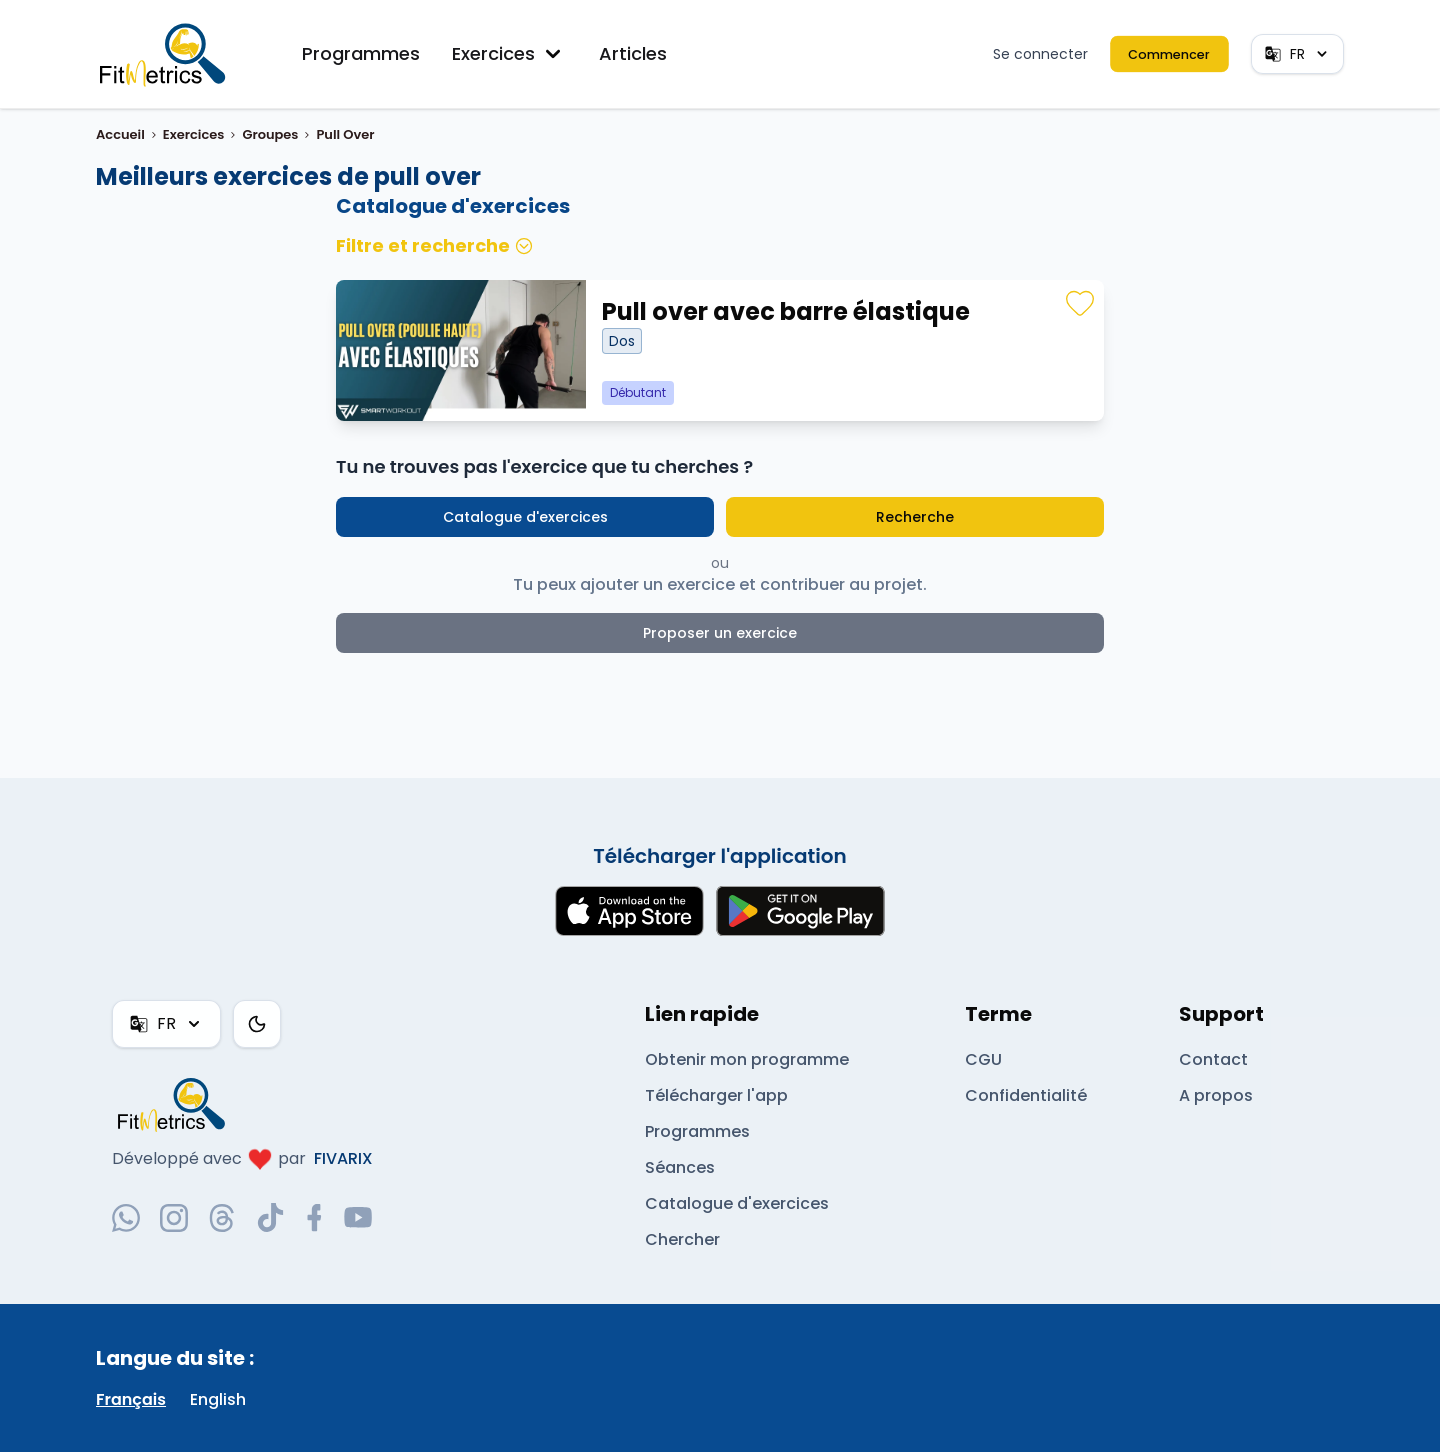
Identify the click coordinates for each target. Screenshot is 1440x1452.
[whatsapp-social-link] (126, 1218)
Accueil (120, 134)
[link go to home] (176, 1104)
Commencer (1170, 54)
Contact (1211, 1059)
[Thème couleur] (256, 1024)
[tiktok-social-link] (270, 1217)
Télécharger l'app (715, 1095)
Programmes (361, 53)
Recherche (914, 517)
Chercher (682, 1239)
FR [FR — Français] (1297, 54)
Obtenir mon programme (747, 1059)
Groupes (270, 134)
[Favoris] (1080, 304)
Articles (633, 53)
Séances (679, 1167)
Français (131, 1399)
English (218, 1399)
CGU (983, 1059)
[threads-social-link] (222, 1218)
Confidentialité (1024, 1095)
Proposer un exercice (720, 633)
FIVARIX (343, 1158)
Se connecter (1043, 54)
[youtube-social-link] (358, 1218)
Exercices (510, 54)
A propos (1215, 1095)
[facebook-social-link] (314, 1218)
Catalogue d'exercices (525, 517)
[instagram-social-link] (174, 1218)
